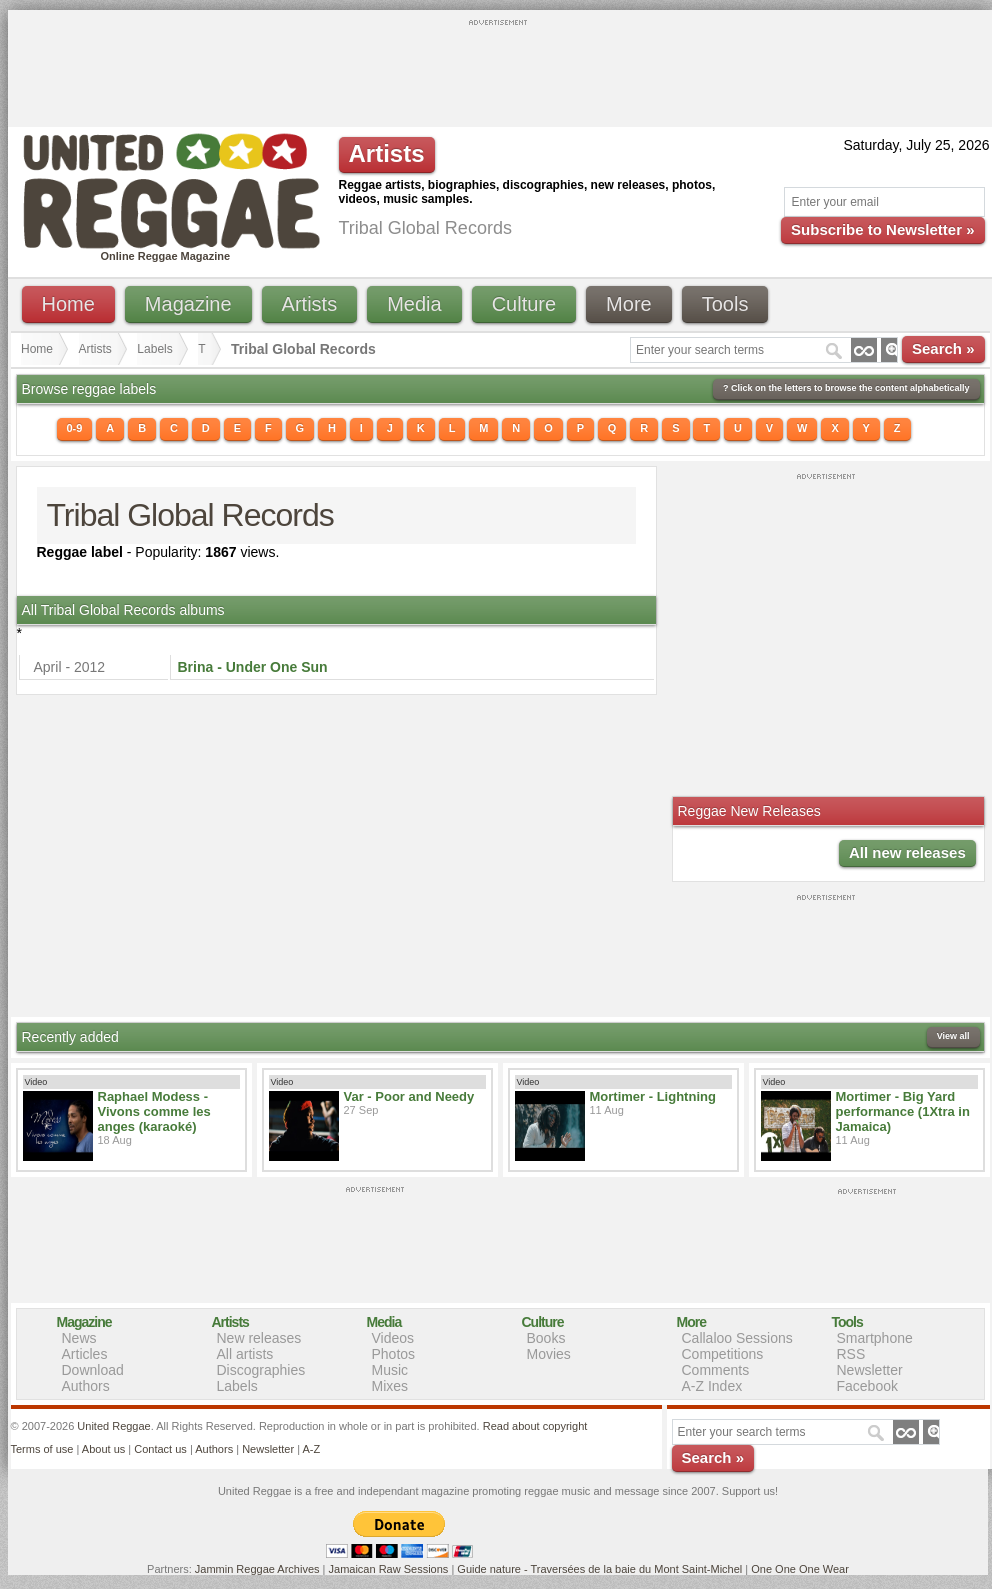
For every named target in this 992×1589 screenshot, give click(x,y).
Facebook (867, 1386)
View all (953, 1036)
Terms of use (42, 1449)
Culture (524, 304)
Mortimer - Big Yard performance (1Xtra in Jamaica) (903, 1111)
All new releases (907, 852)
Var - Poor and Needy (409, 1096)
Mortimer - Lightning (653, 1096)
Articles (85, 1354)
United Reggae (113, 1426)
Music (390, 1370)
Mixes (390, 1386)
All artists (245, 1354)
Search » (943, 348)
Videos (393, 1338)
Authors (86, 1386)
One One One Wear (800, 1569)
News (79, 1338)
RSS (851, 1354)
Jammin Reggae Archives (257, 1569)
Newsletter (870, 1370)
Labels (154, 349)
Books (546, 1338)
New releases (259, 1338)
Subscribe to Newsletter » (882, 229)
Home (68, 304)
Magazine (188, 304)
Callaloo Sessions (737, 1338)
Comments (716, 1370)
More (629, 304)
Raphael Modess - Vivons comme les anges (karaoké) (154, 1111)
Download (93, 1370)
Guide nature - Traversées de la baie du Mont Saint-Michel (599, 1569)
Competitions (723, 1354)
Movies (549, 1354)
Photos (394, 1354)
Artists (310, 304)
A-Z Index (712, 1386)
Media (414, 304)
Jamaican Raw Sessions (389, 1569)
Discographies (261, 1370)
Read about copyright (535, 1426)
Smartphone (875, 1338)
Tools (725, 304)
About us (103, 1449)
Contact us (160, 1449)
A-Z (311, 1449)
